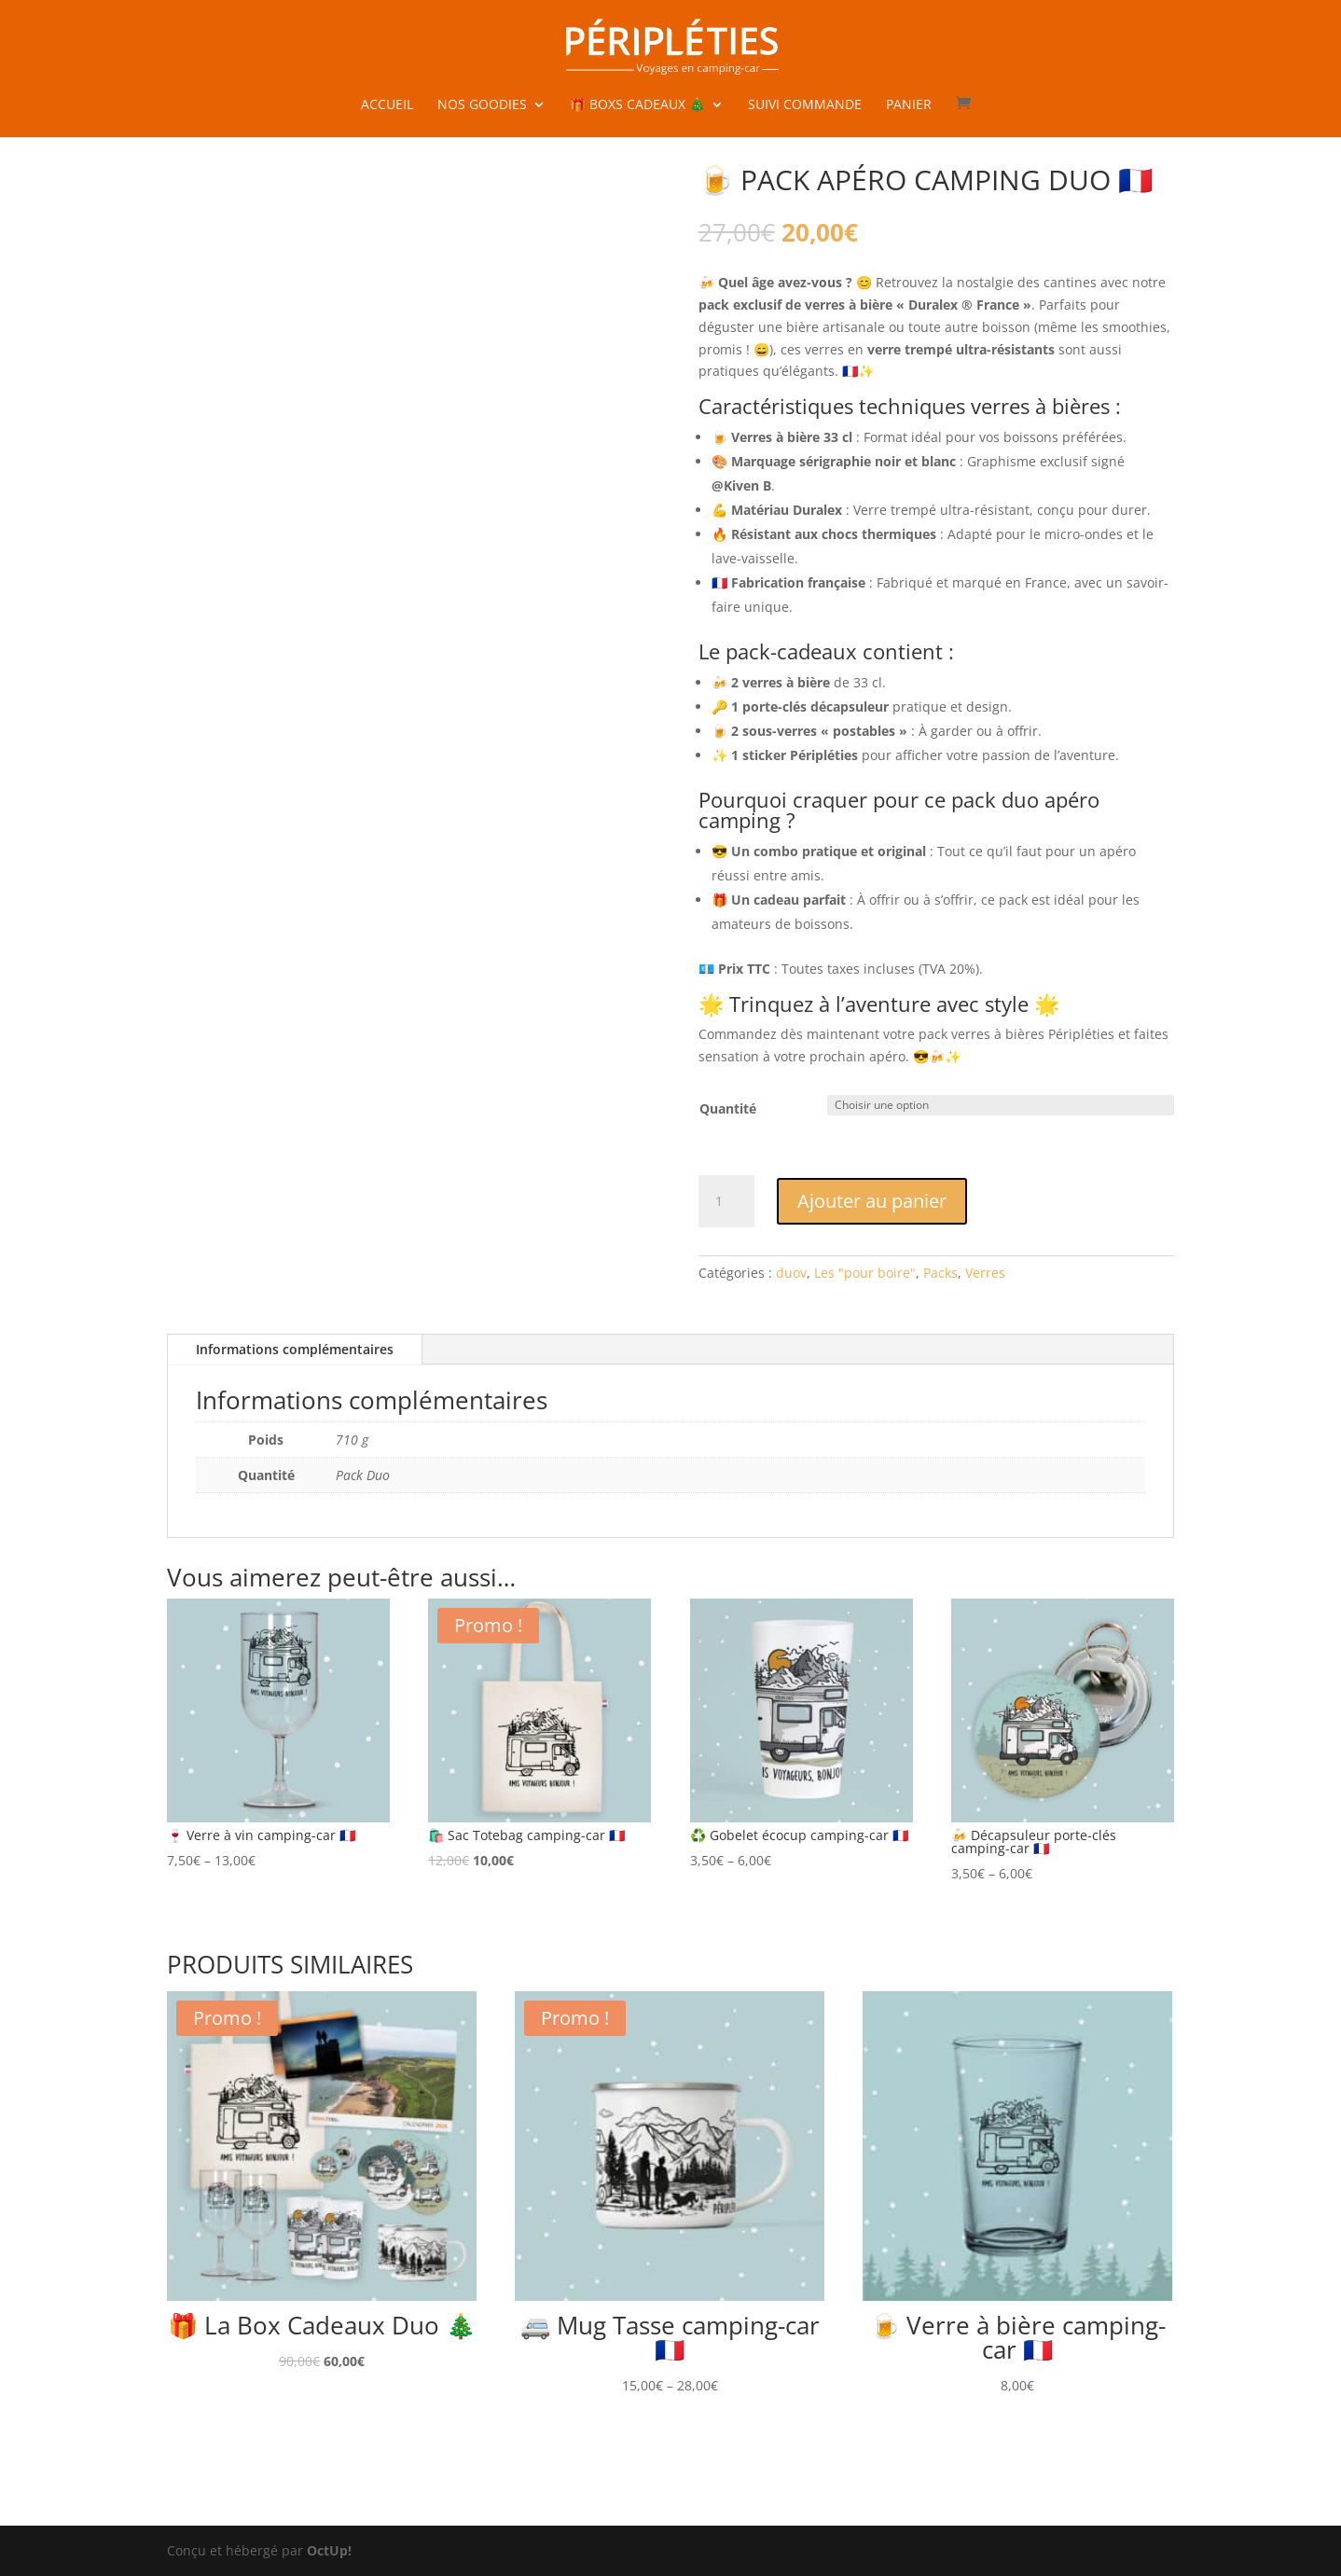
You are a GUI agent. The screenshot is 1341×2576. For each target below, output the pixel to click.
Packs (940, 1272)
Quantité (727, 1108)
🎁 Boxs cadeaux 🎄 (637, 105)
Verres (985, 1272)
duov (791, 1272)
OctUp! (329, 2550)
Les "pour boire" (865, 1272)
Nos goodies (482, 105)
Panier (909, 105)
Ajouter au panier (872, 1200)
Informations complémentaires (295, 1349)
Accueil (387, 105)
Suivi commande (805, 105)
